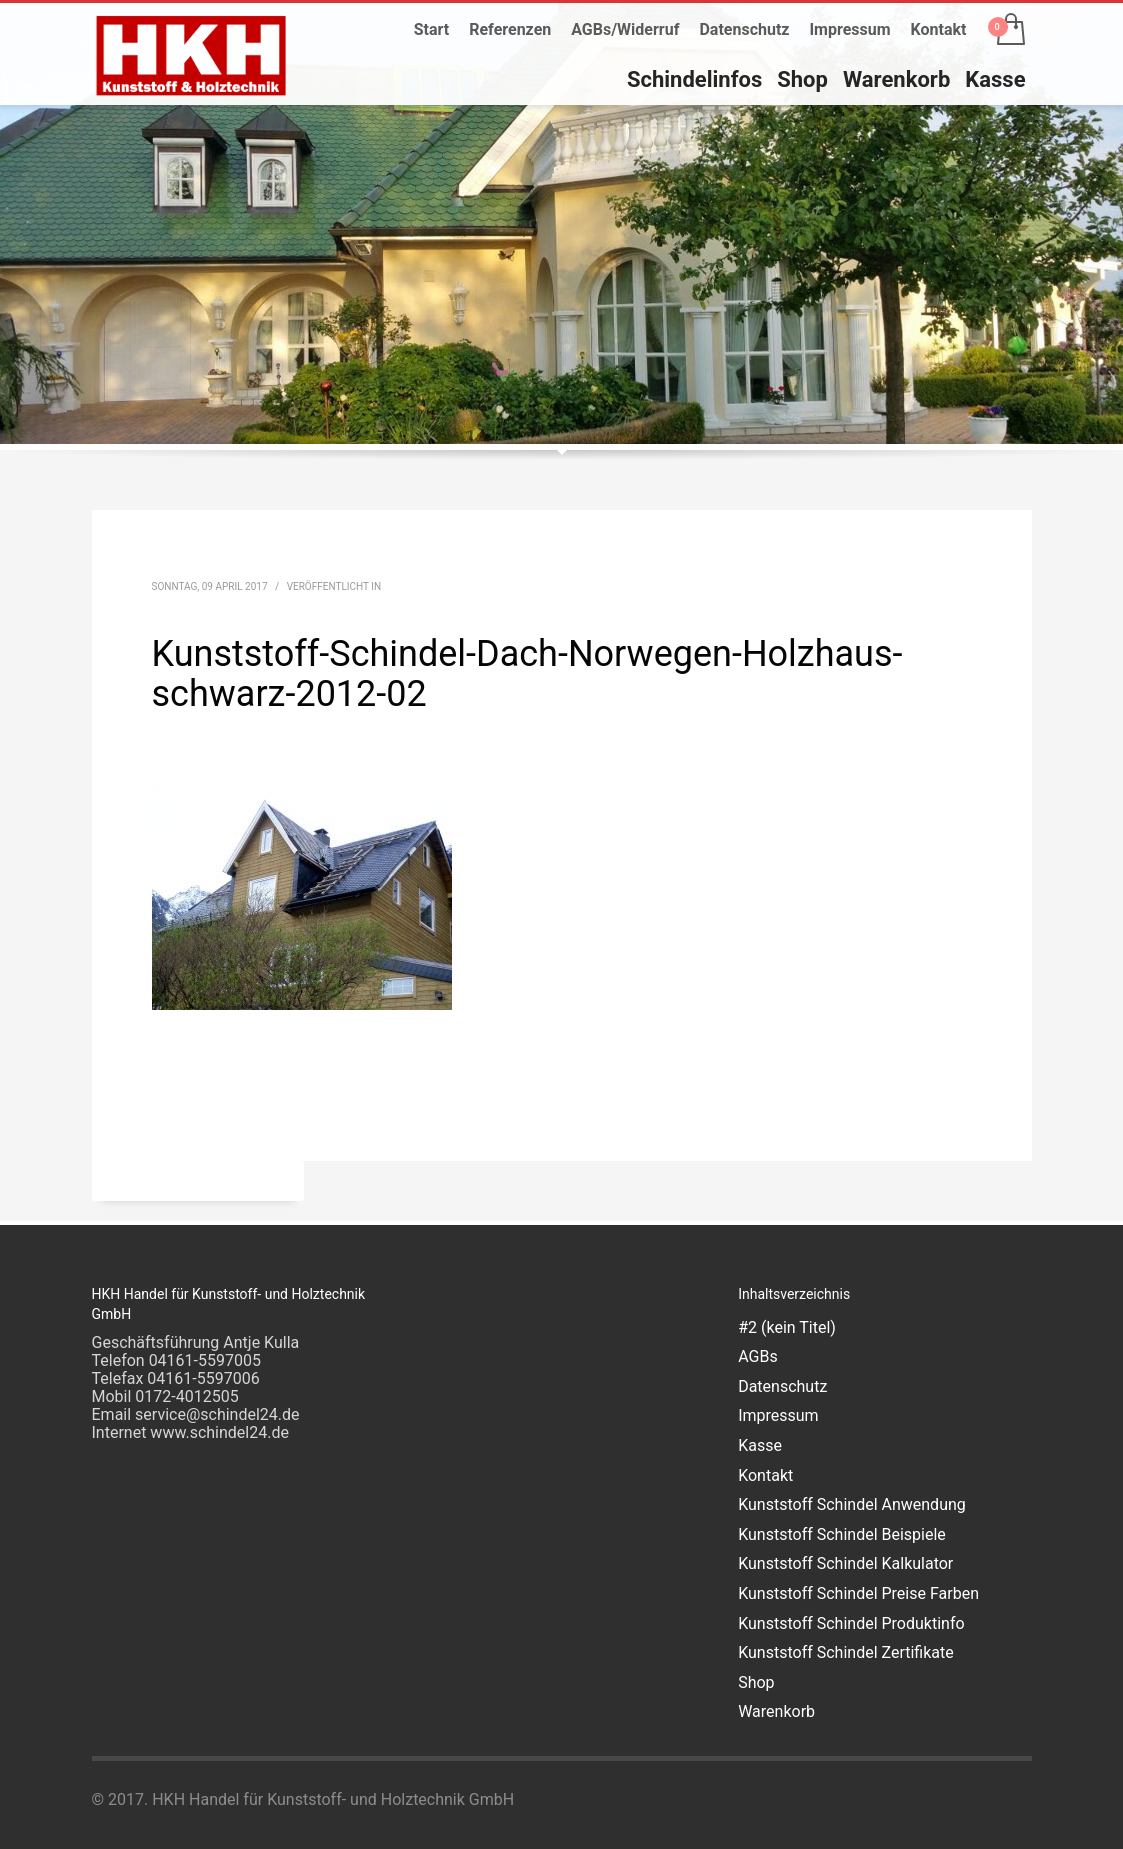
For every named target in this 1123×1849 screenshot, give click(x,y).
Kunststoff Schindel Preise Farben (858, 1593)
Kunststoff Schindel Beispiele (842, 1534)
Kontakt (939, 29)
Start (432, 29)
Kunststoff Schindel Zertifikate (846, 1652)
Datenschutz (744, 29)
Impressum (849, 29)
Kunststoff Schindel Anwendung (852, 1504)
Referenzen (510, 29)
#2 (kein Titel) (787, 1327)
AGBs (757, 1356)
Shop (756, 1682)
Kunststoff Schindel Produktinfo (851, 1623)
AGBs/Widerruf (625, 29)
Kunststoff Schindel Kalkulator (845, 1563)
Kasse (760, 1445)
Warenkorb (776, 1711)
